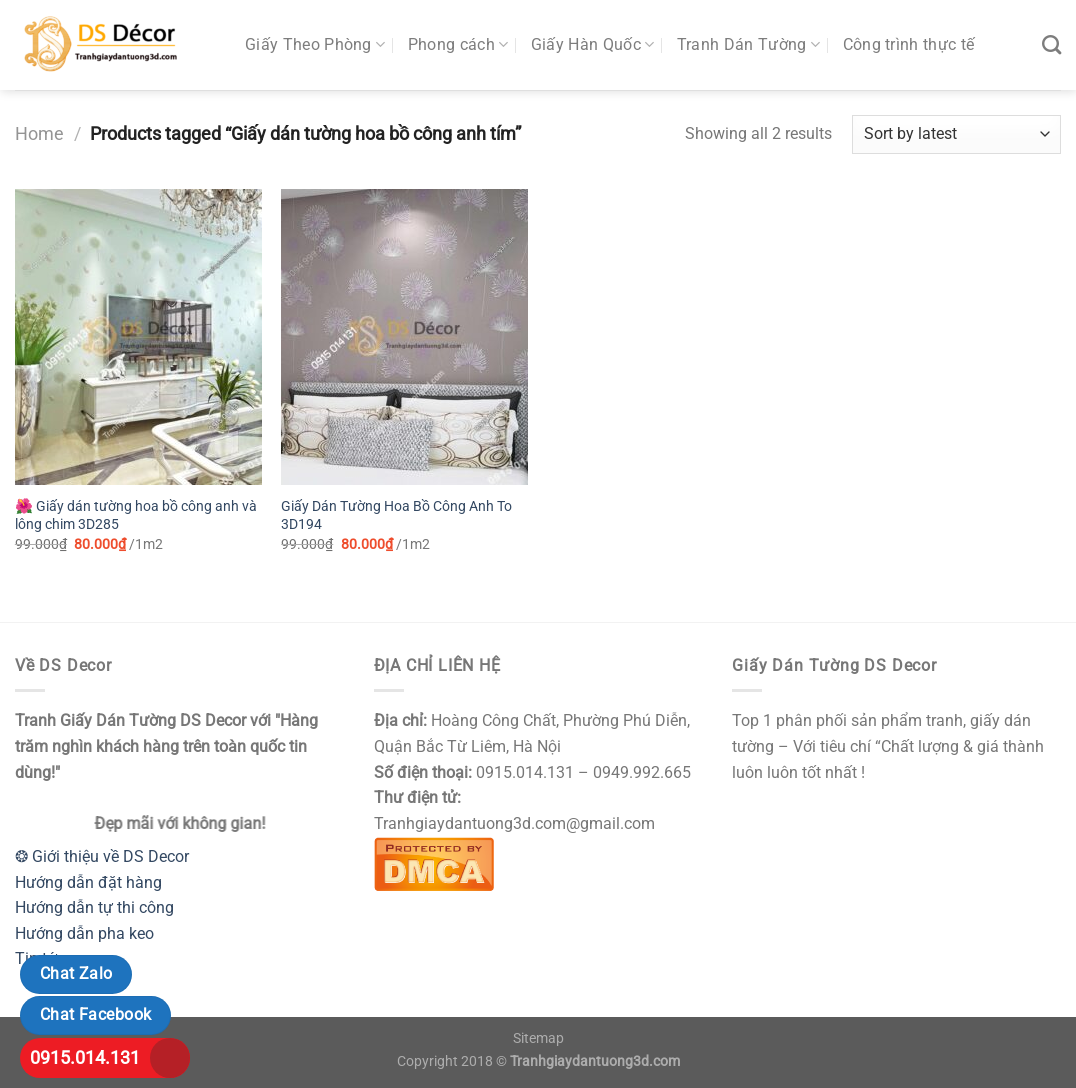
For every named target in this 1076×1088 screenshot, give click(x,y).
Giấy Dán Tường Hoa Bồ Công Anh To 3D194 (396, 516)
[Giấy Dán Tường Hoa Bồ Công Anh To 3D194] (404, 337)
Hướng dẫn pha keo (84, 933)
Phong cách (458, 45)
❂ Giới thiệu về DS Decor (102, 856)
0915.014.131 (85, 1057)
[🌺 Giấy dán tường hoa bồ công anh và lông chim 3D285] (138, 337)
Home (39, 133)
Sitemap (538, 1038)
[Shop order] (956, 134)
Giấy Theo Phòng (315, 45)
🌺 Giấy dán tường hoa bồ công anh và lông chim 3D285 (136, 516)
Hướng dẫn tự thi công (94, 907)
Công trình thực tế (909, 44)
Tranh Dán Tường (748, 45)
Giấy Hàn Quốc (593, 45)
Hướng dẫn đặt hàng (88, 882)
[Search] (1051, 44)
